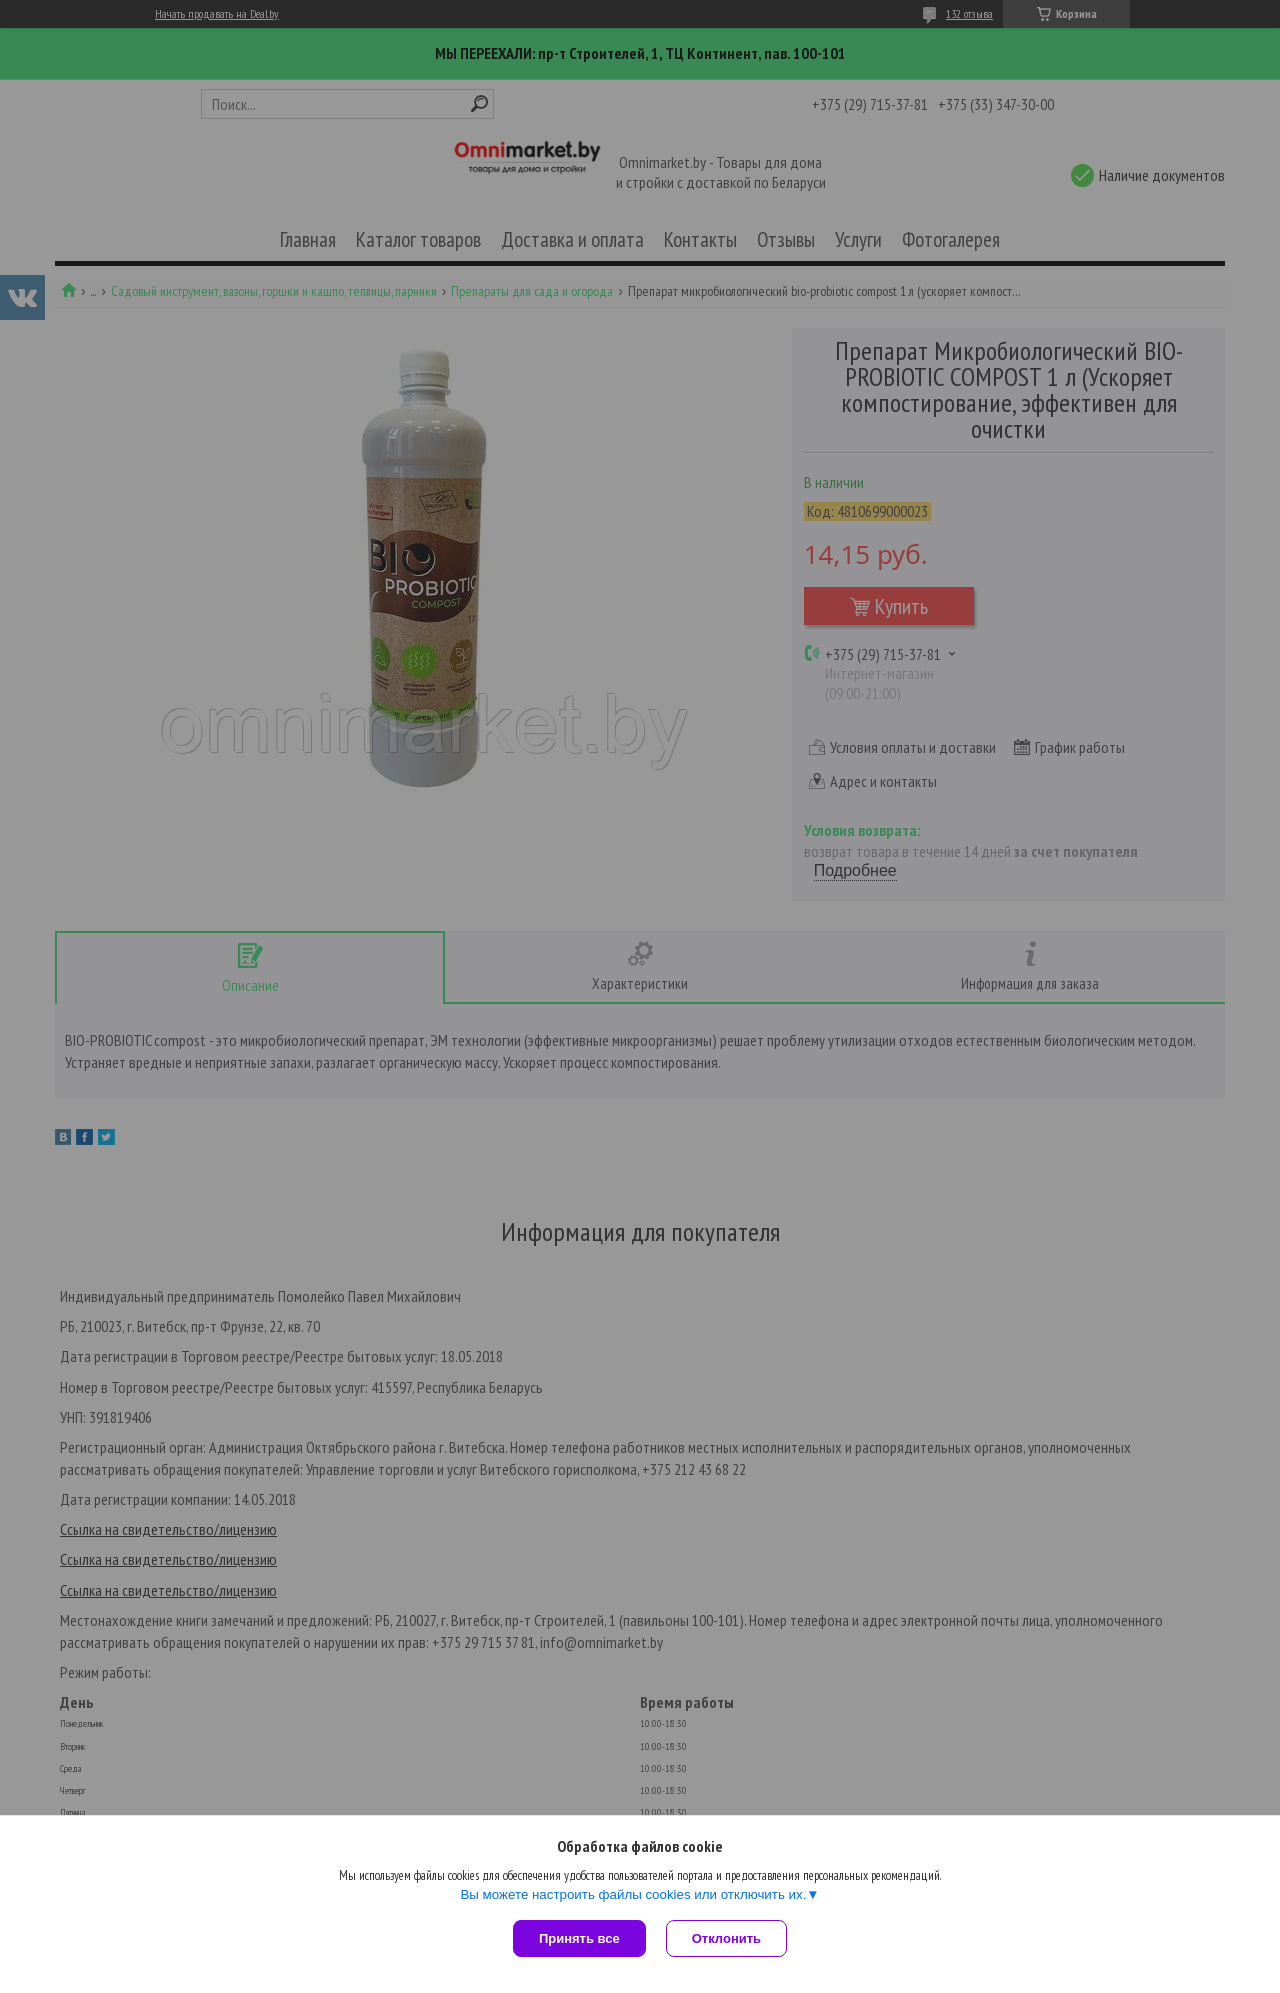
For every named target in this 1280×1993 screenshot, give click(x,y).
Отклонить (726, 1938)
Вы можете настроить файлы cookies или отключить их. (633, 1894)
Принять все (579, 1938)
